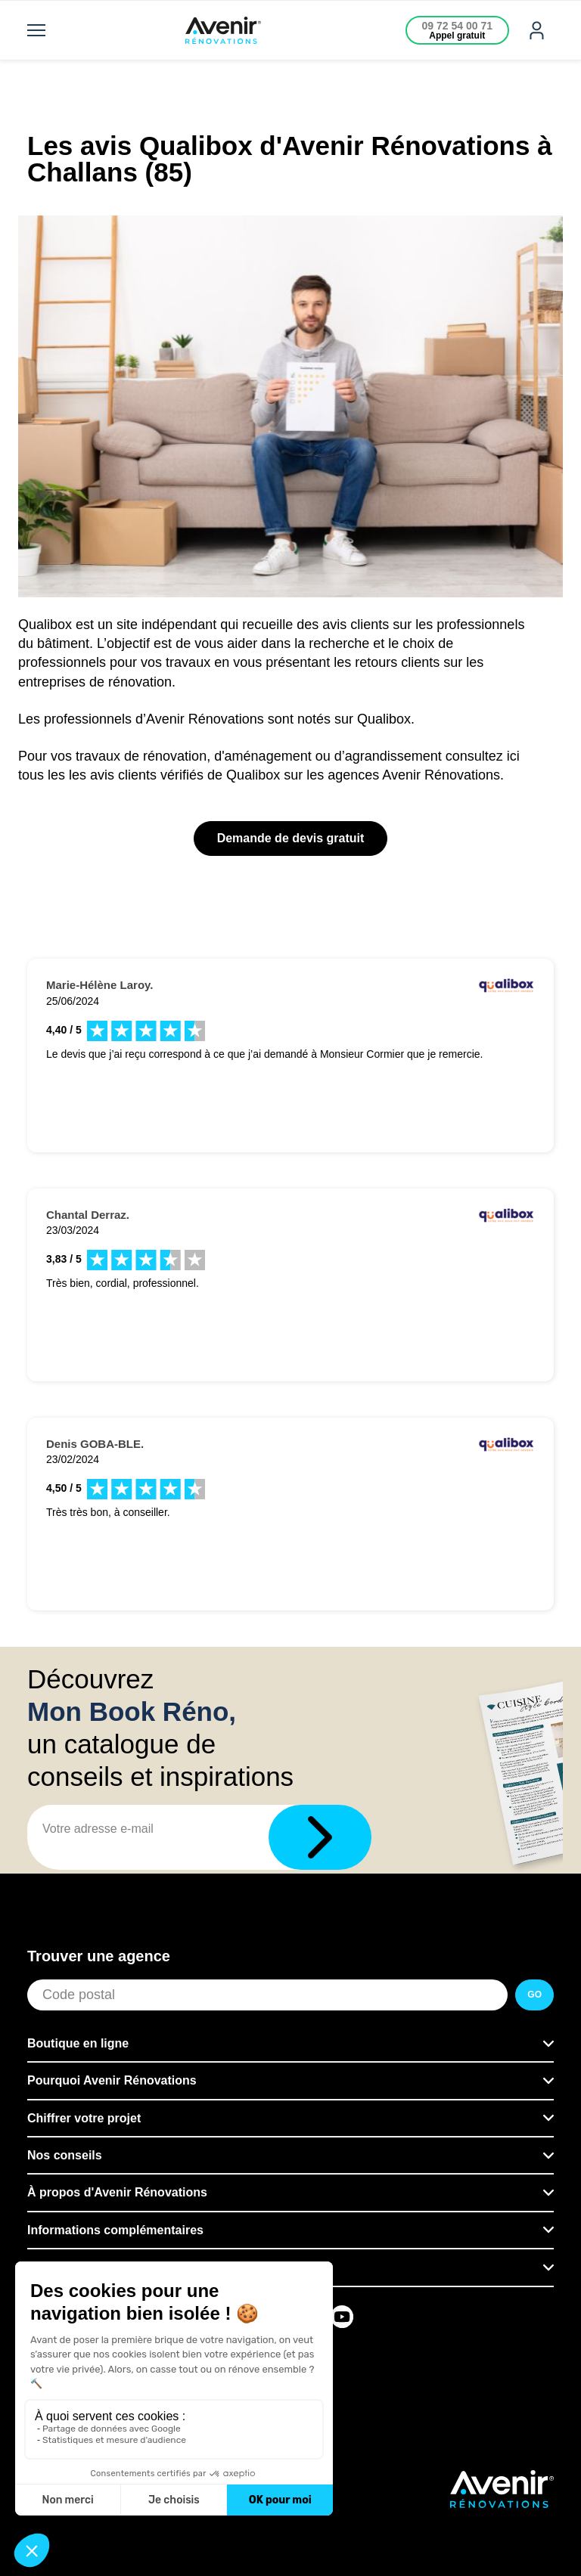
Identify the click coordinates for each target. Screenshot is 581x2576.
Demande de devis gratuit (291, 838)
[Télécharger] (320, 1837)
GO (534, 1994)
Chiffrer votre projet (84, 2118)
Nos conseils (64, 2155)
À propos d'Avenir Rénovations (117, 2192)
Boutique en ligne (78, 2043)
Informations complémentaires (115, 2230)
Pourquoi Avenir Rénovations (112, 2080)
